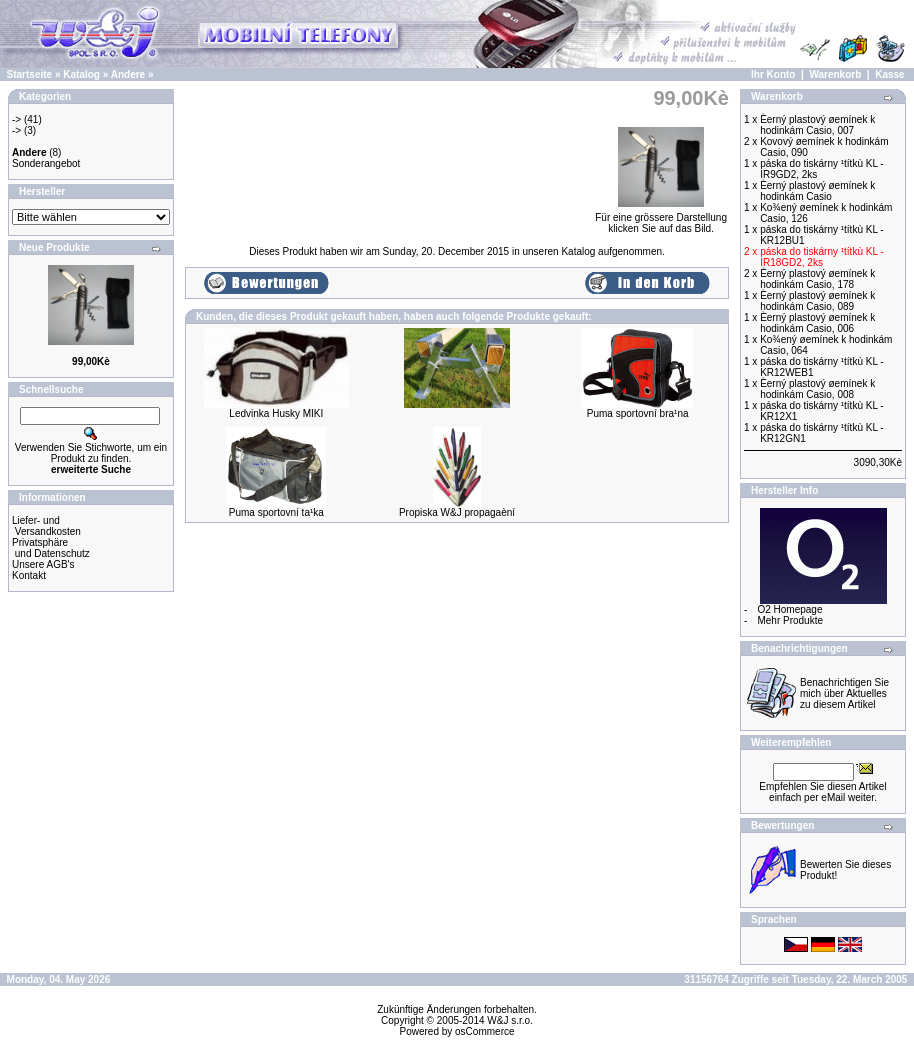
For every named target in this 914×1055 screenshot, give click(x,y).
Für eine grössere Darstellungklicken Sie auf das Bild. (661, 218)
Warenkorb (835, 74)
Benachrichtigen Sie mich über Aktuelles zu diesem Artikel (844, 693)
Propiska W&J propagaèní (457, 512)
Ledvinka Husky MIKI (276, 413)
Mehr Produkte (790, 620)
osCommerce (484, 1031)
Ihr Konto (773, 74)
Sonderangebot (46, 163)
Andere (128, 74)
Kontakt (29, 575)
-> (16, 119)
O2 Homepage (789, 609)
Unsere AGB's (43, 564)
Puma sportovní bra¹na (638, 413)
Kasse (889, 74)
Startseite (30, 74)
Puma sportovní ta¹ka (276, 512)
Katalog (81, 74)
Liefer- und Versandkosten (46, 526)
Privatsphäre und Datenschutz (51, 548)
